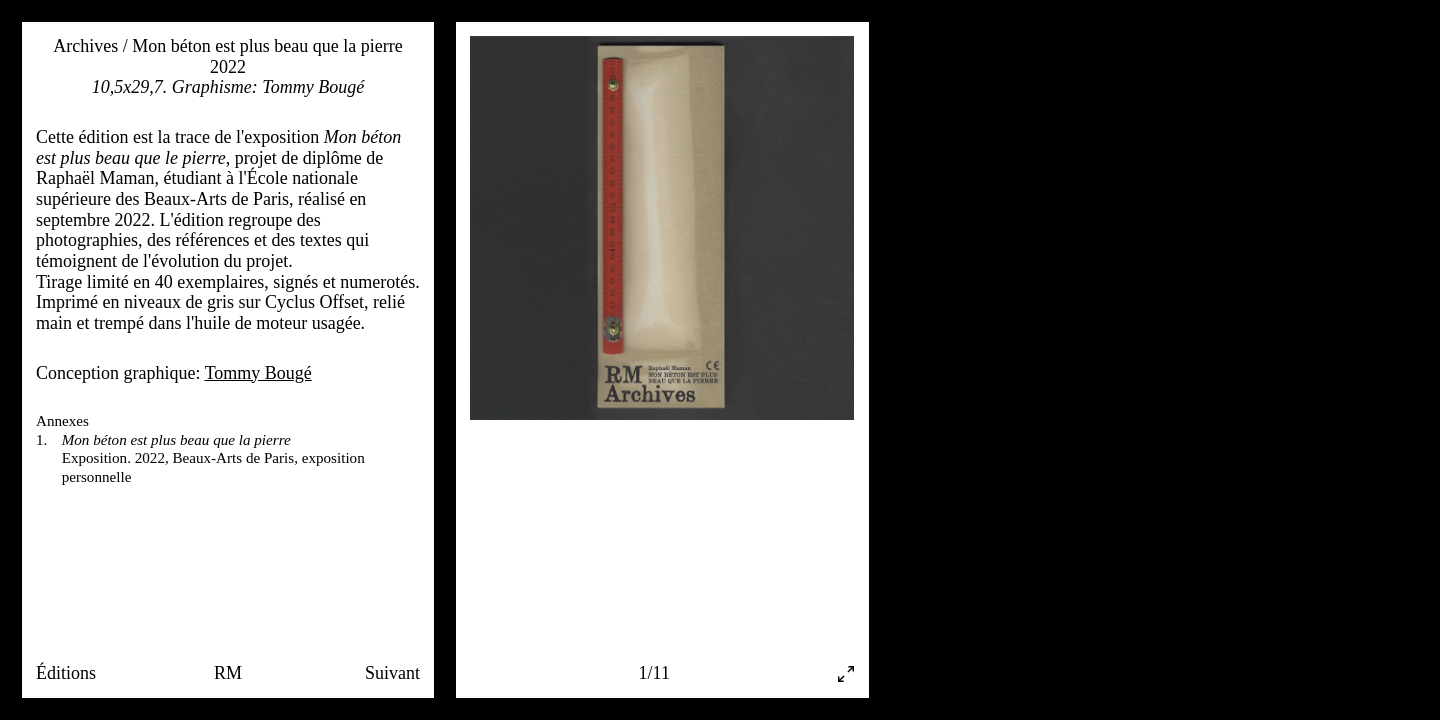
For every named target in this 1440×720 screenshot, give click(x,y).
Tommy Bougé (258, 373)
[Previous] (566, 335)
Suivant (392, 673)
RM (228, 673)
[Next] (758, 335)
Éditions (66, 673)
